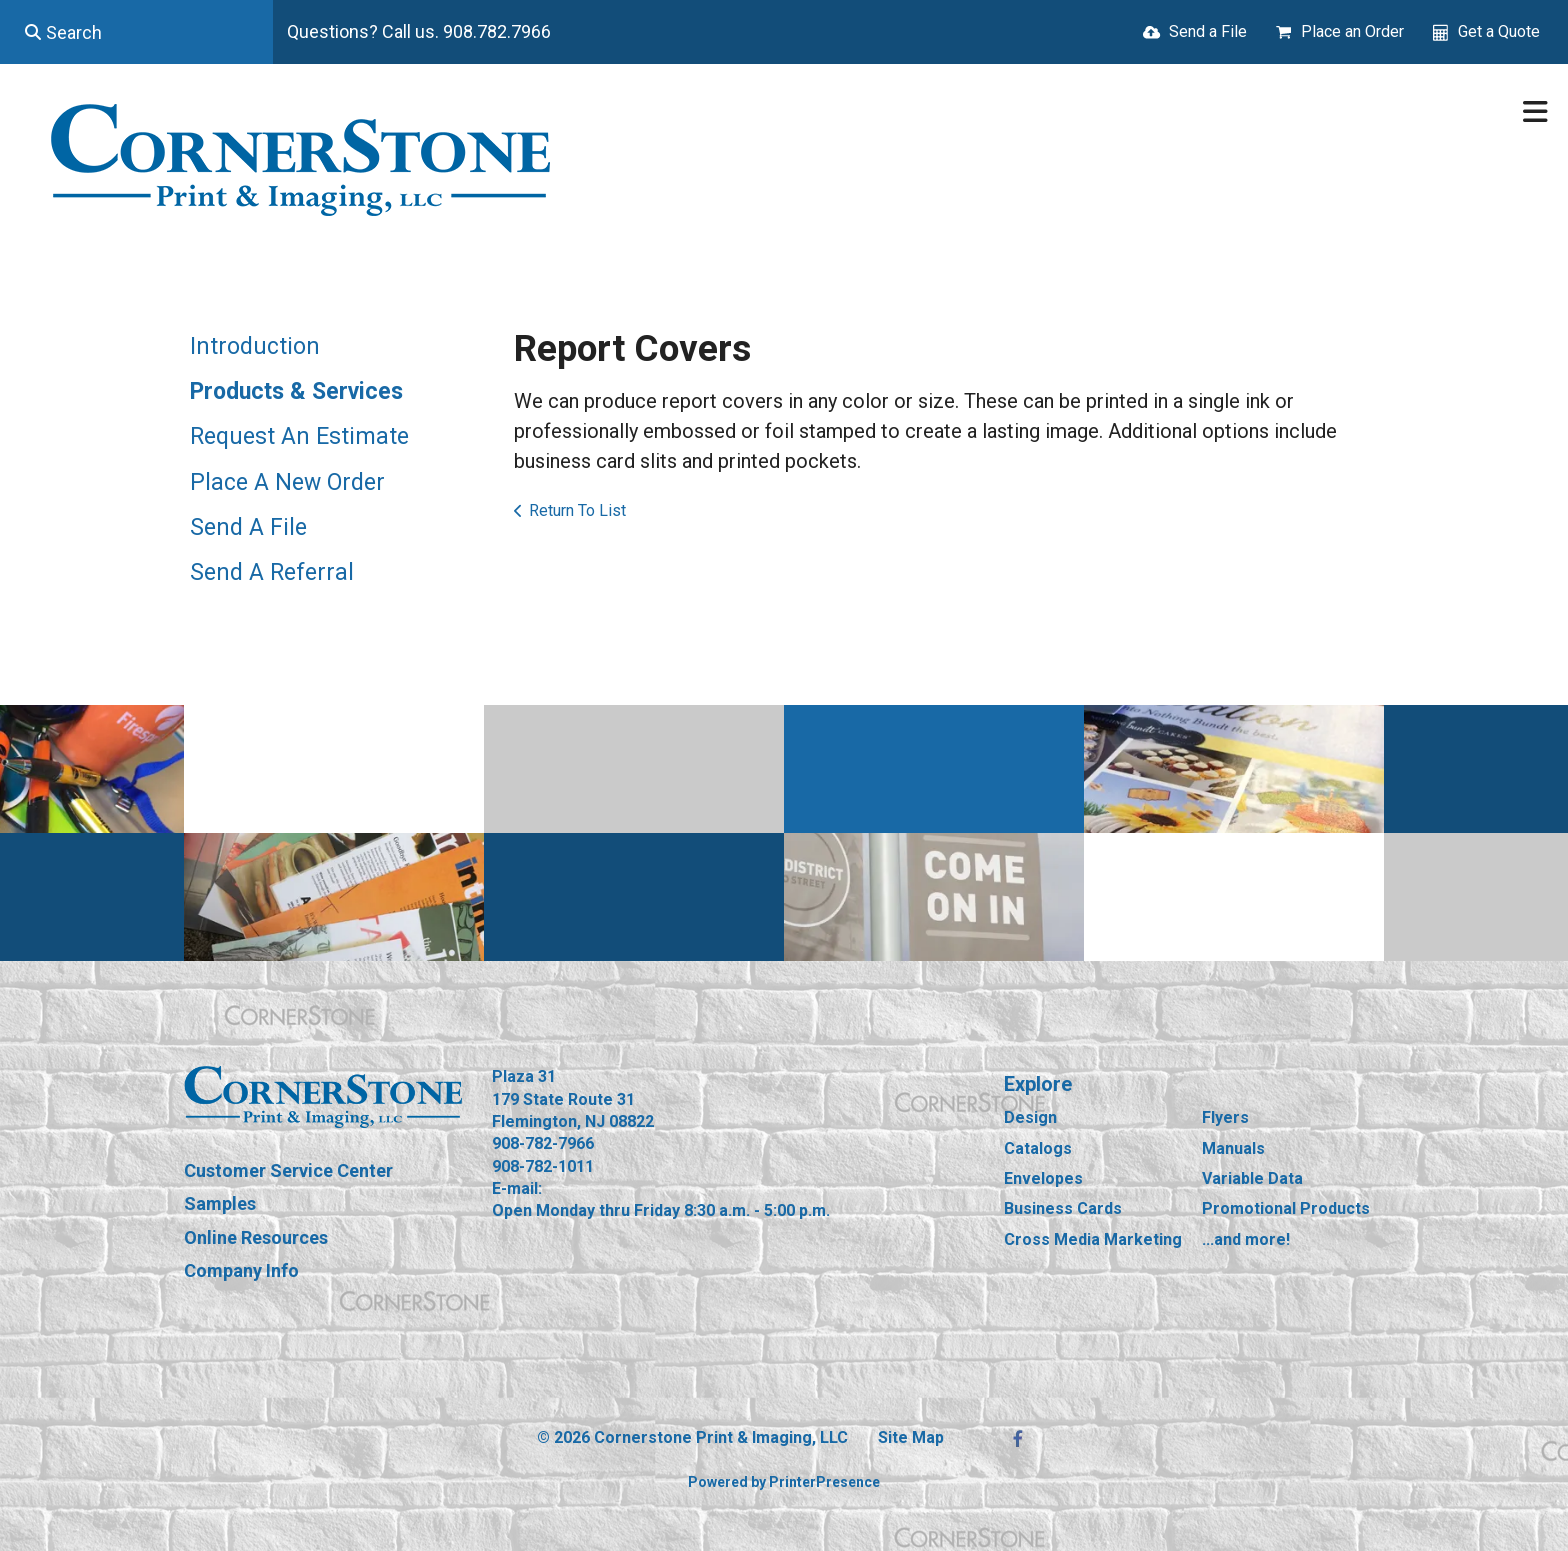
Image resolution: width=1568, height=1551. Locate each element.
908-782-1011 (543, 1166)
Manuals (1233, 1148)
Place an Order (1352, 31)
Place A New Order (287, 482)
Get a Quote (1499, 31)
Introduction (255, 346)
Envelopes (1043, 1178)
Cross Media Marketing (1093, 1239)
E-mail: (517, 1188)
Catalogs (1038, 1148)
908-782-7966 (543, 1143)
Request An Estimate (299, 436)
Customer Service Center (288, 1170)
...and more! (1246, 1239)
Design (1030, 1117)
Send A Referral (272, 572)
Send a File (1208, 31)
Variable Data (1252, 1178)
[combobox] (136, 32)
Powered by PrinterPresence (784, 1482)
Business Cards (1063, 1208)
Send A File (248, 527)
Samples (220, 1203)
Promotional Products (1286, 1208)
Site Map (911, 1437)
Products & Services (296, 391)
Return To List (577, 510)
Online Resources (256, 1237)
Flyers (1225, 1117)
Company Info (241, 1270)
